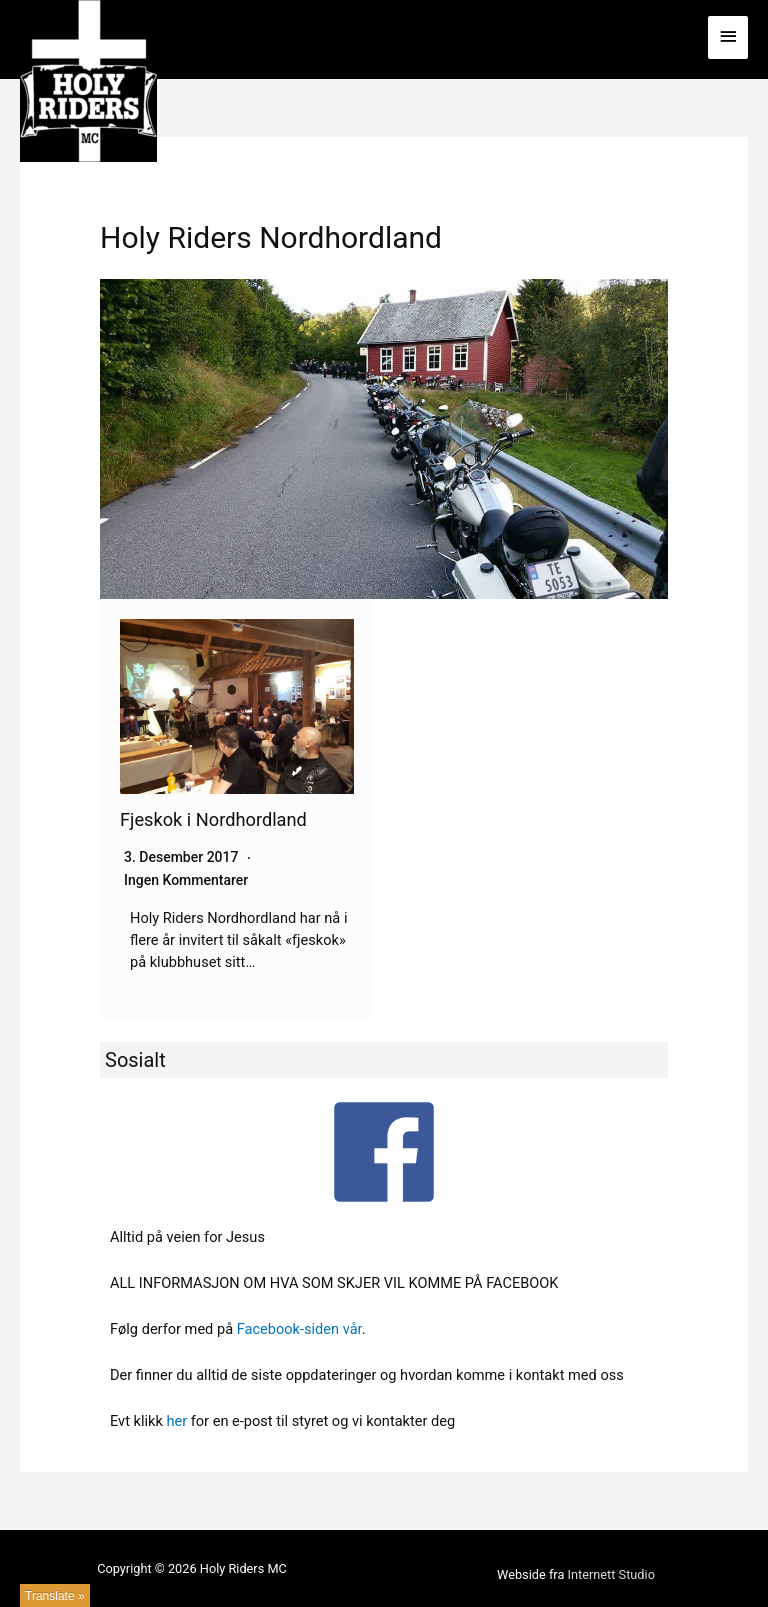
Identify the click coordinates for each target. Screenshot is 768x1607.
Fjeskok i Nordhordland (213, 819)
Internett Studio (611, 1574)
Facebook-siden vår (299, 1329)
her (176, 1421)
